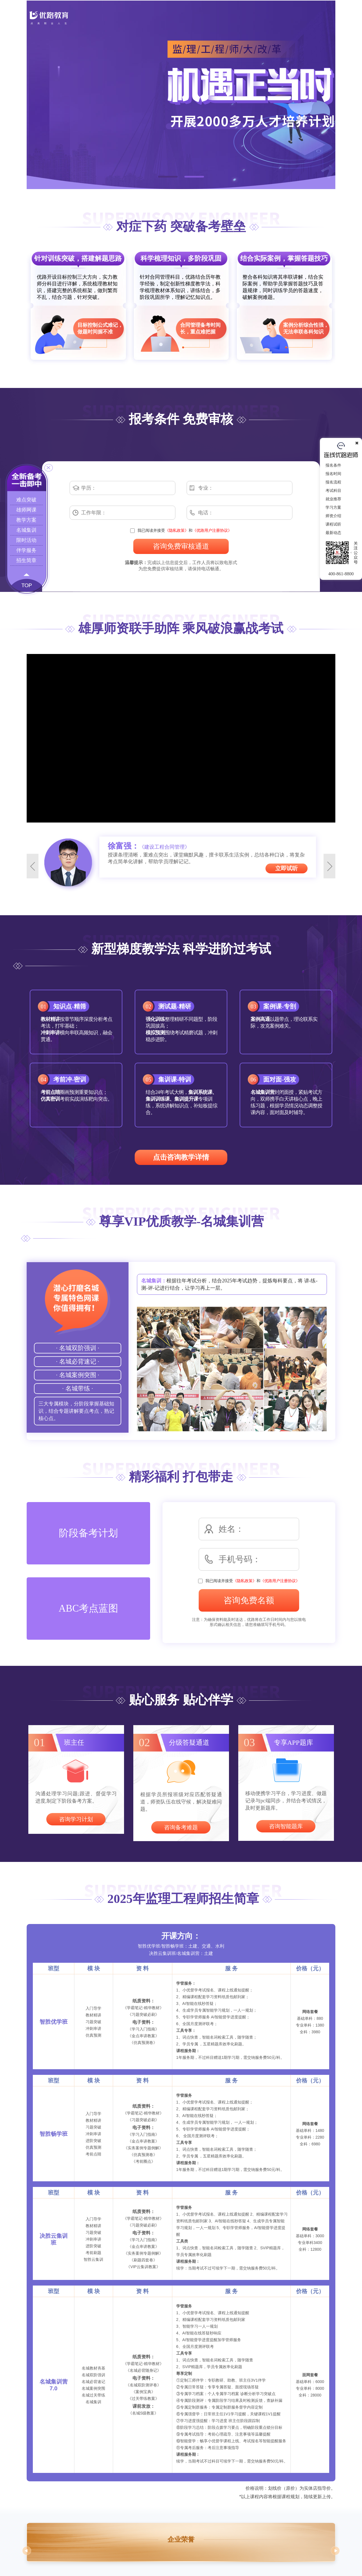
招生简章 (26, 560)
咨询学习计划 (76, 1819)
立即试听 (286, 868)
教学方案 (26, 520)
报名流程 (342, 482)
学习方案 (342, 507)
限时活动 (26, 540)
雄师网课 (26, 510)
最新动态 (342, 532)
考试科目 (342, 490)
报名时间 (342, 473)
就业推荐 (342, 498)
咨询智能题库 (286, 1826)
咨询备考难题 (181, 1827)
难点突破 (26, 500)
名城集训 (26, 530)
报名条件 (342, 465)
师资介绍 (342, 515)
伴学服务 (26, 550)
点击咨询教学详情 (181, 1157)
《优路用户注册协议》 (212, 530)
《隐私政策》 (177, 530)
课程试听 (342, 524)
